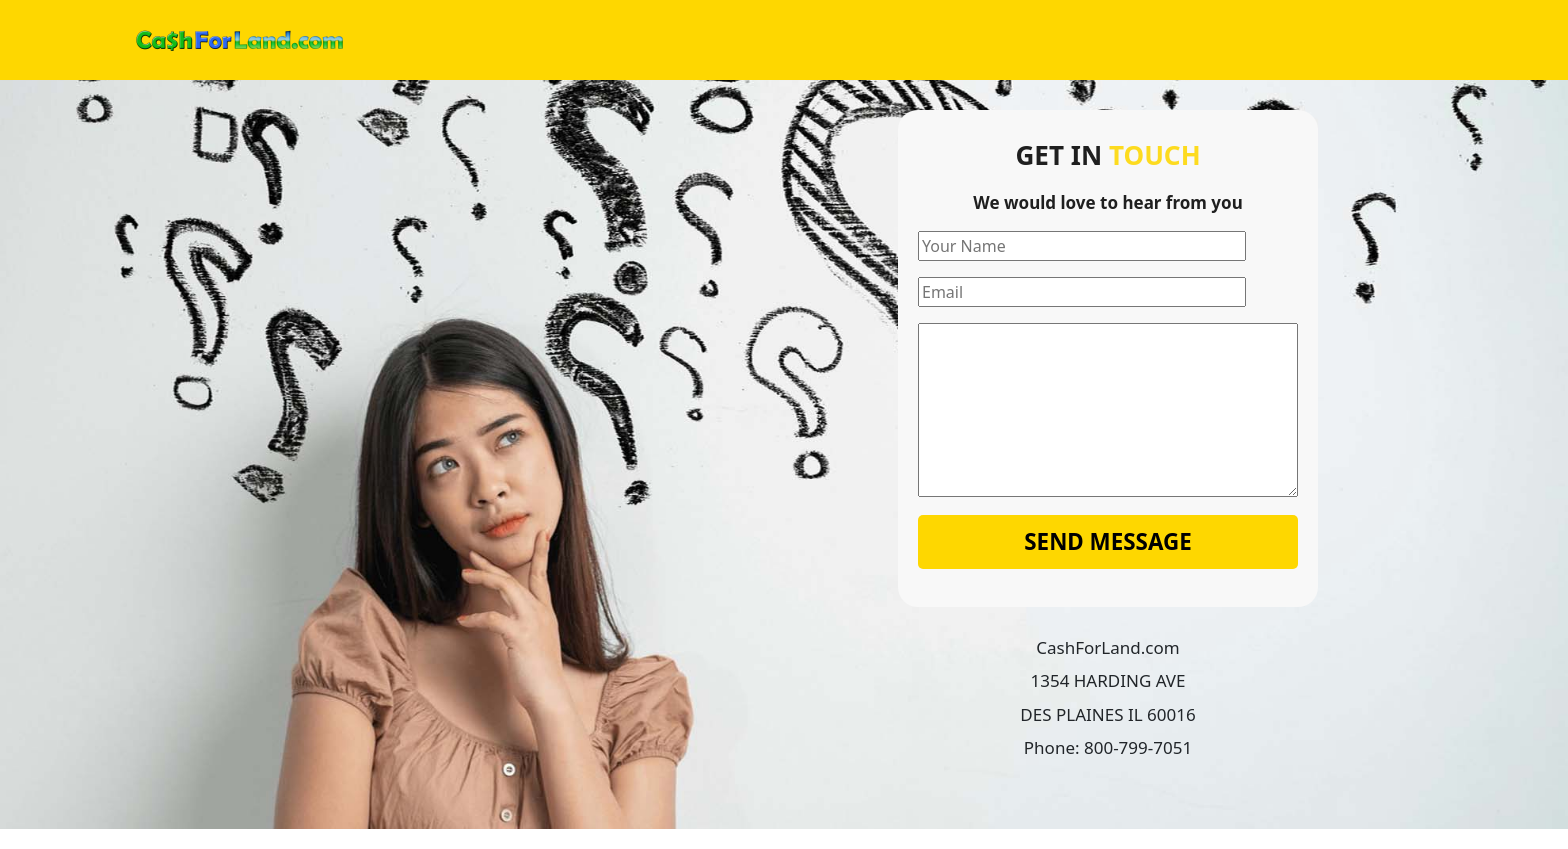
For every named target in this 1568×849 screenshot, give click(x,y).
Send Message (1107, 541)
